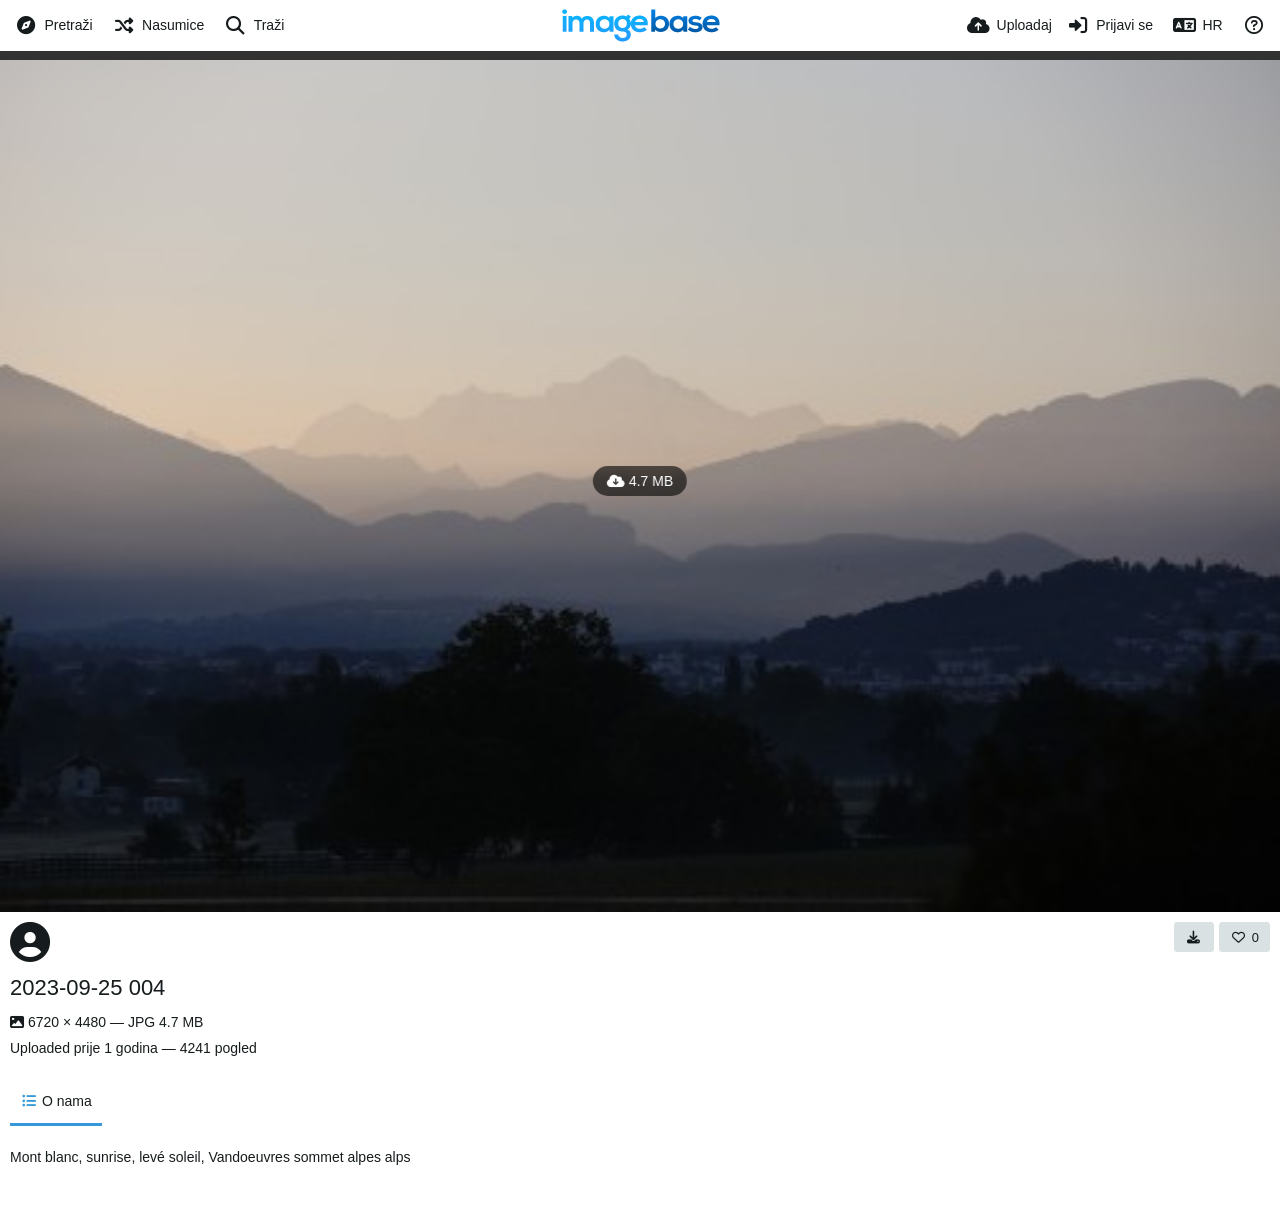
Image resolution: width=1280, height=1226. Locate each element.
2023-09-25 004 (87, 987)
